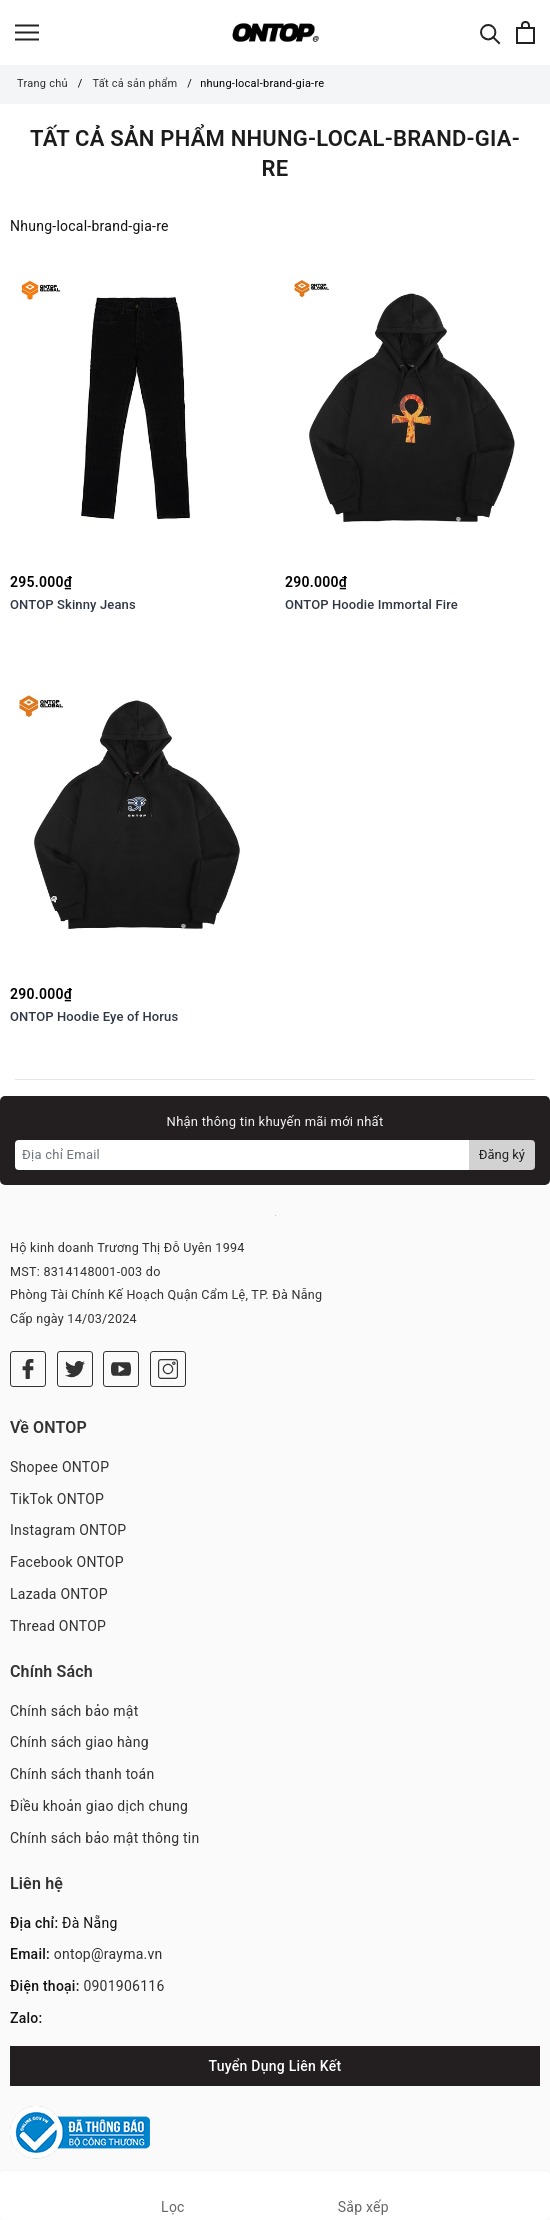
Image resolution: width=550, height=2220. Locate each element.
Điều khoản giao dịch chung (99, 1806)
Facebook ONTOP (67, 1562)
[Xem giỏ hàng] (525, 32)
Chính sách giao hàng (79, 1742)
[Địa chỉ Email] (242, 1155)
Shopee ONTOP (59, 1467)
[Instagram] (168, 1369)
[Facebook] (28, 1369)
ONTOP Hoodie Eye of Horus (94, 1016)
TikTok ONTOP (57, 1499)
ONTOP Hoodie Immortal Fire (371, 604)
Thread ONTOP (58, 1626)
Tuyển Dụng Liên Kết (275, 2066)
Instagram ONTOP (68, 1530)
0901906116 (123, 1986)
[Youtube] (121, 1369)
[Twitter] (75, 1369)
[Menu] (27, 32)
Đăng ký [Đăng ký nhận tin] (502, 1154)
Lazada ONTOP (59, 1594)
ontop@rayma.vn (108, 1954)
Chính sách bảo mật (74, 1711)
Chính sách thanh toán (82, 1774)
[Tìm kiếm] (490, 32)
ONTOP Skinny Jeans (73, 604)
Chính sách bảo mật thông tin (105, 1838)
